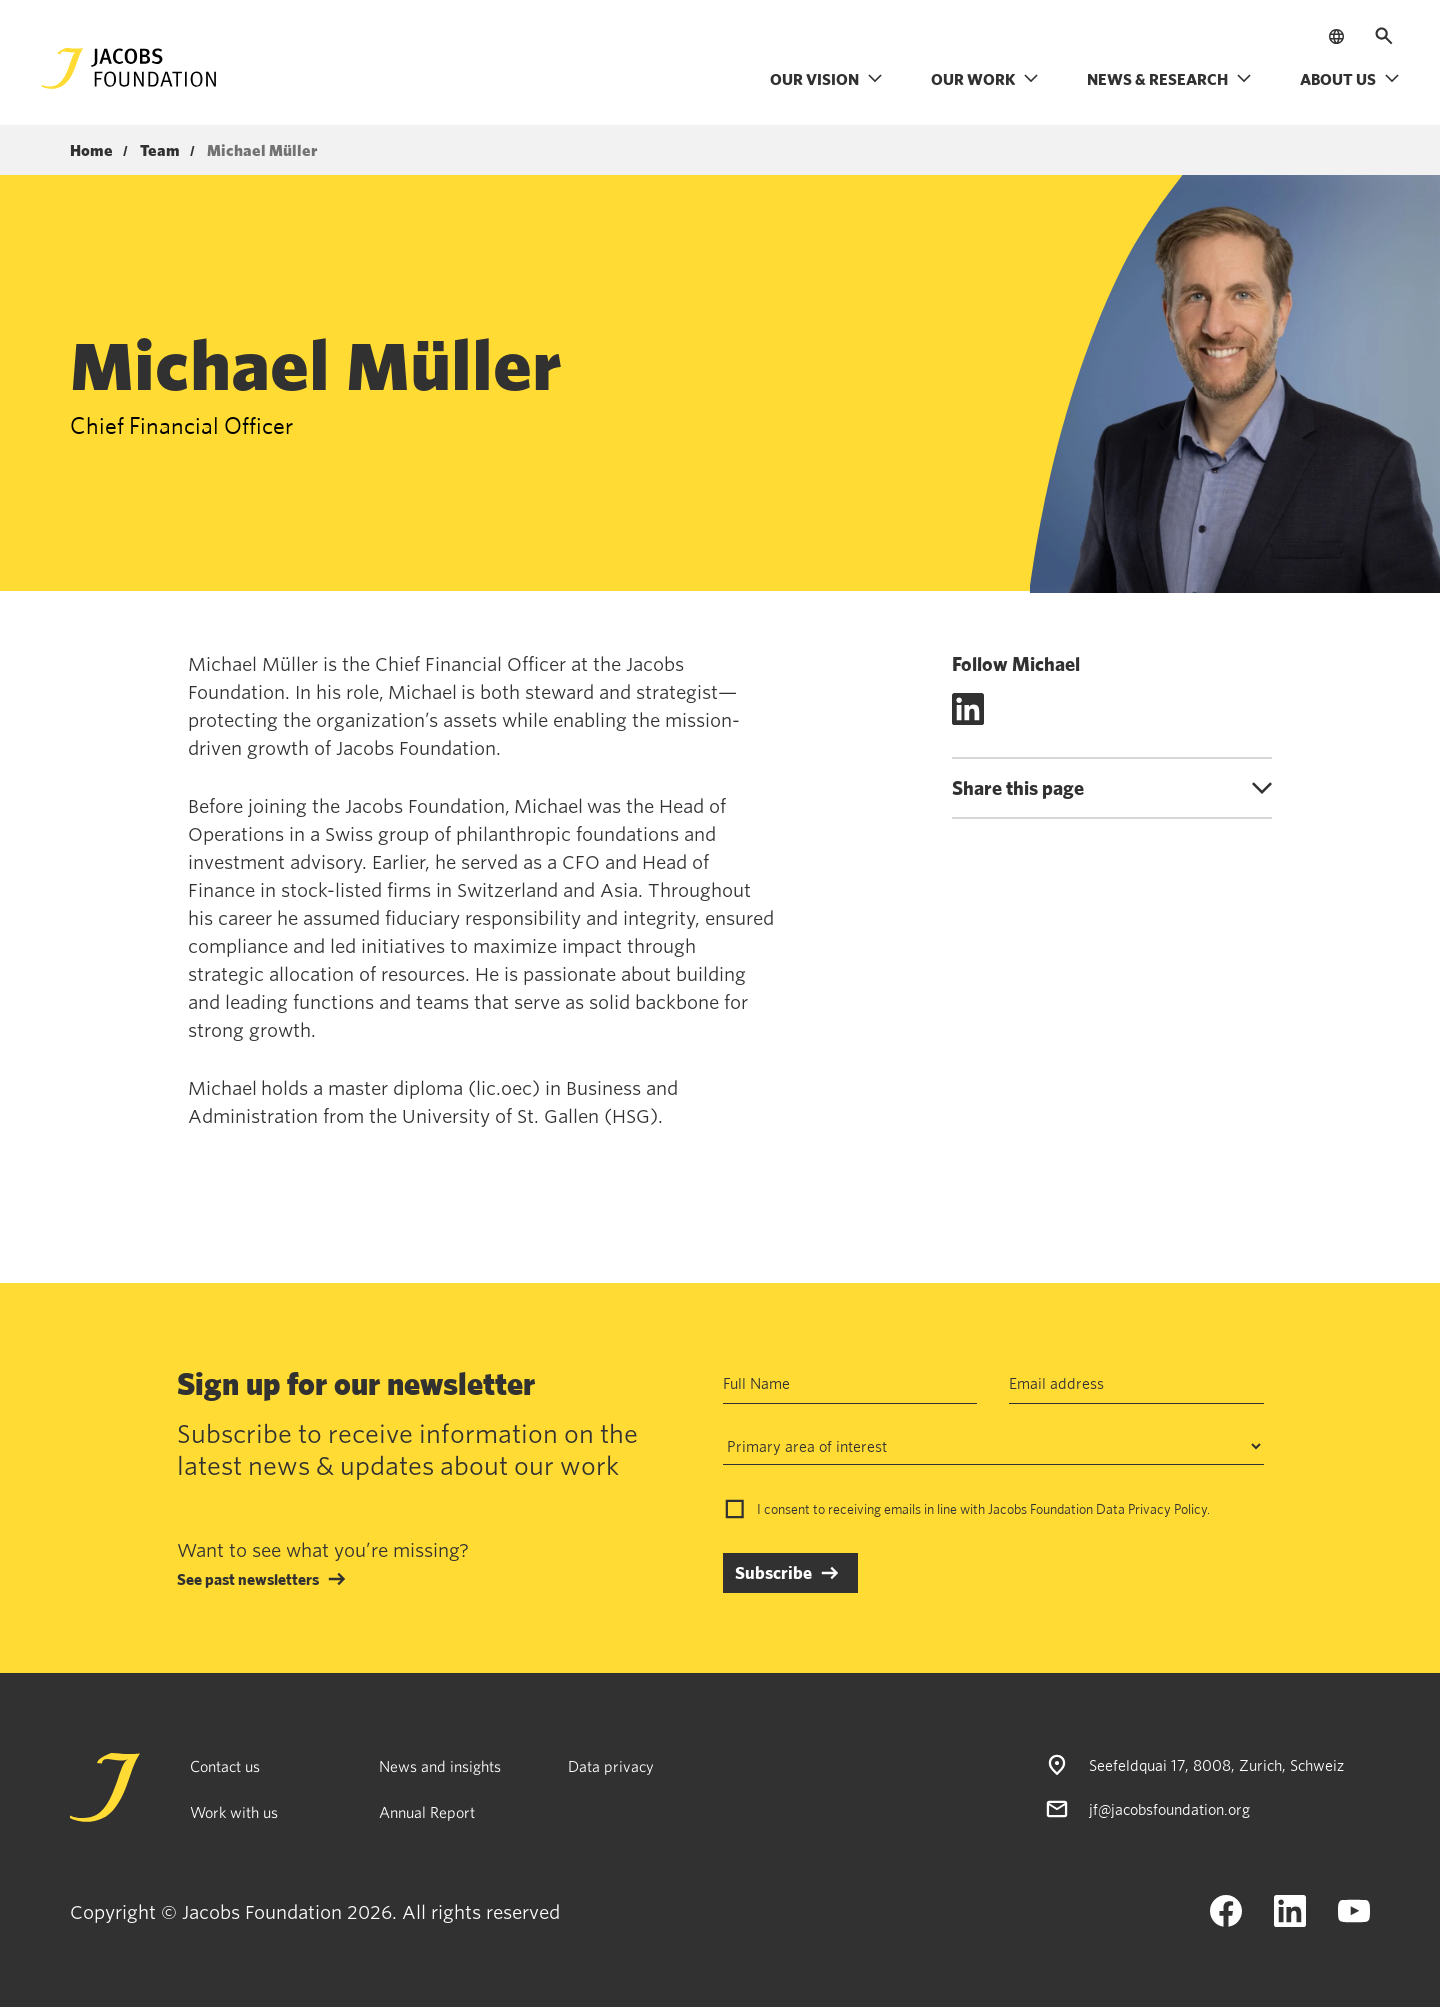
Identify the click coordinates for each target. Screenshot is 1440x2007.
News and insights (440, 1766)
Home (91, 151)
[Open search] (1384, 36)
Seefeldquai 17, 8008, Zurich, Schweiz (1216, 1765)
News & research (1169, 79)
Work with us (234, 1812)
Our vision (826, 79)
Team (160, 151)
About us (1350, 79)
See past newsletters (248, 1579)
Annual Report (427, 1812)
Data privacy (611, 1766)
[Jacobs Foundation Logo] (129, 68)
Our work (985, 79)
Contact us (225, 1766)
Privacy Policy (1167, 1509)
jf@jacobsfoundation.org (1169, 1809)
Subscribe (773, 1572)
